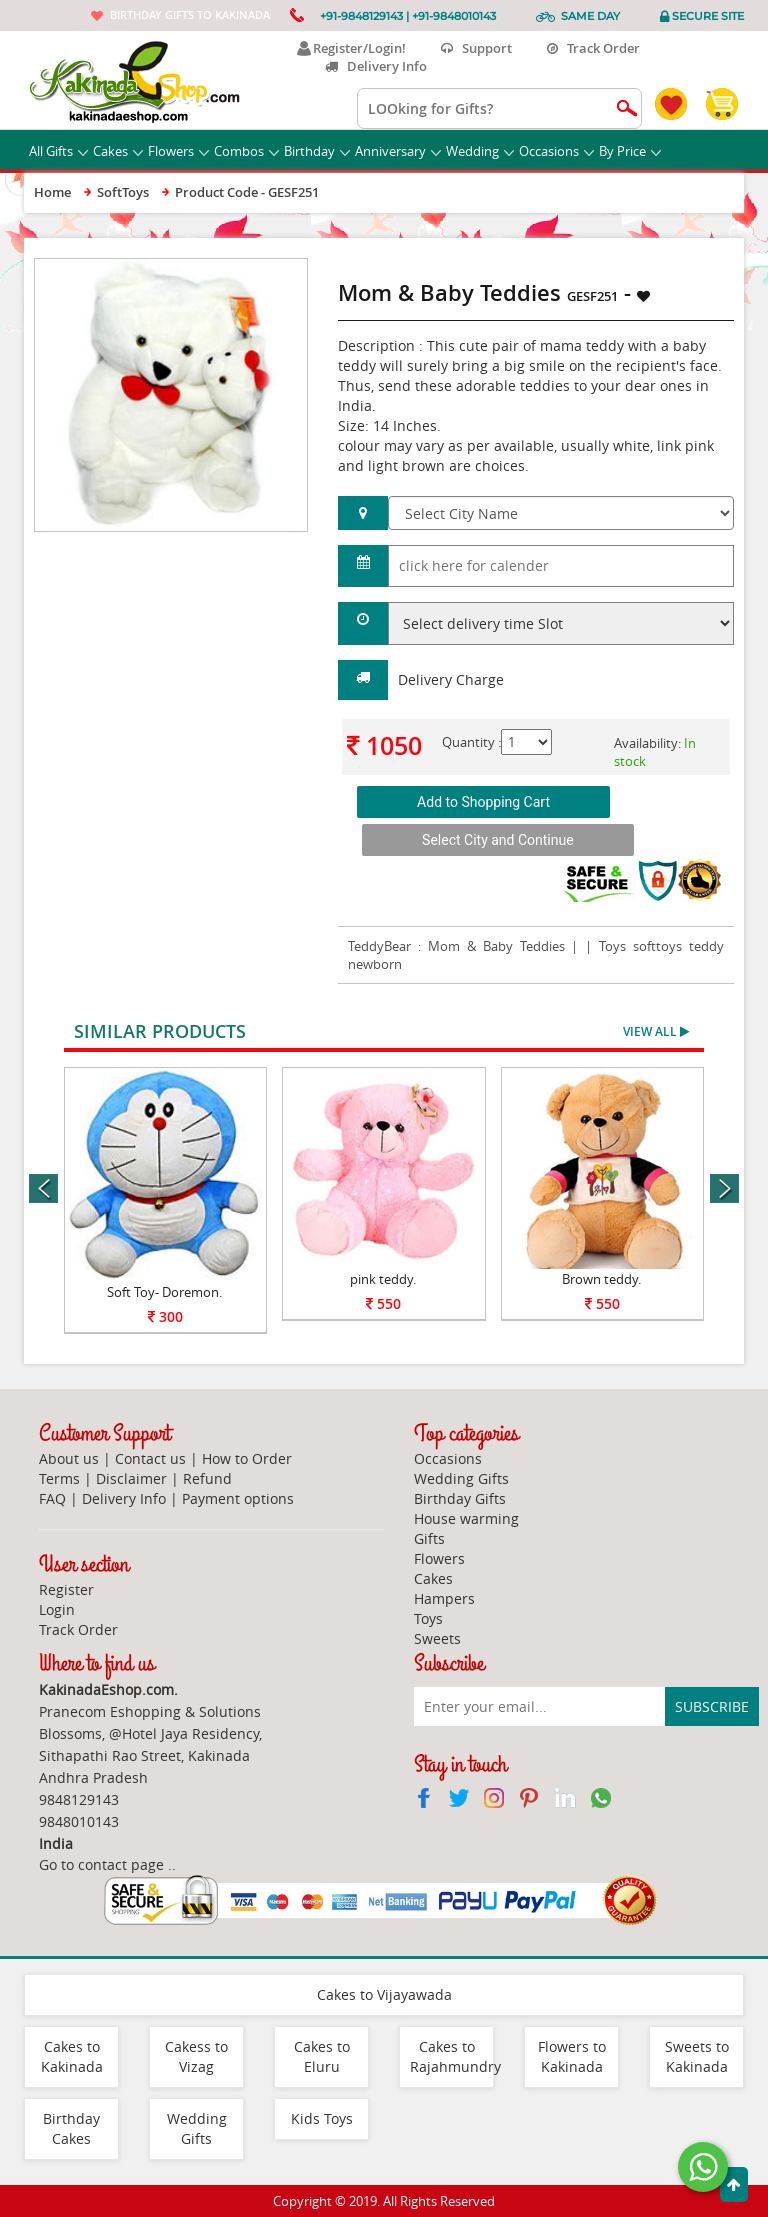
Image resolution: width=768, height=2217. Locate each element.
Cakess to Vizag (196, 2056)
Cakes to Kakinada (72, 2056)
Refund (207, 1478)
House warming (466, 1518)
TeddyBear (379, 946)
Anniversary (398, 151)
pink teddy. (383, 1279)
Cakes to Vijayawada (384, 1994)
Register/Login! (351, 48)
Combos (246, 151)
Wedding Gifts (461, 1478)
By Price (630, 151)
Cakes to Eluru (322, 2056)
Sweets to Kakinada (697, 2056)
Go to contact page (101, 1864)
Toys (428, 1618)
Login (57, 1609)
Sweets (437, 1638)
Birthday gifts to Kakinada (190, 14)
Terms (59, 1478)
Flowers (178, 151)
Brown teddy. (601, 1279)
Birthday (317, 151)
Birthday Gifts (460, 1498)
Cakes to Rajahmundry (455, 2056)
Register (66, 1589)
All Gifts (58, 151)
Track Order (593, 48)
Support (476, 48)
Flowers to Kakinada (572, 2056)
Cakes (118, 151)
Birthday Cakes (71, 2128)
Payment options (238, 1498)
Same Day (590, 16)
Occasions (556, 151)
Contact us (150, 1458)
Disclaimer (131, 1478)
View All (656, 1031)
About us (69, 1458)
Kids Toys (322, 2118)
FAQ (52, 1498)
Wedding (480, 151)
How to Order (247, 1458)
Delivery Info (376, 66)
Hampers (444, 1598)
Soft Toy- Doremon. (164, 1292)
